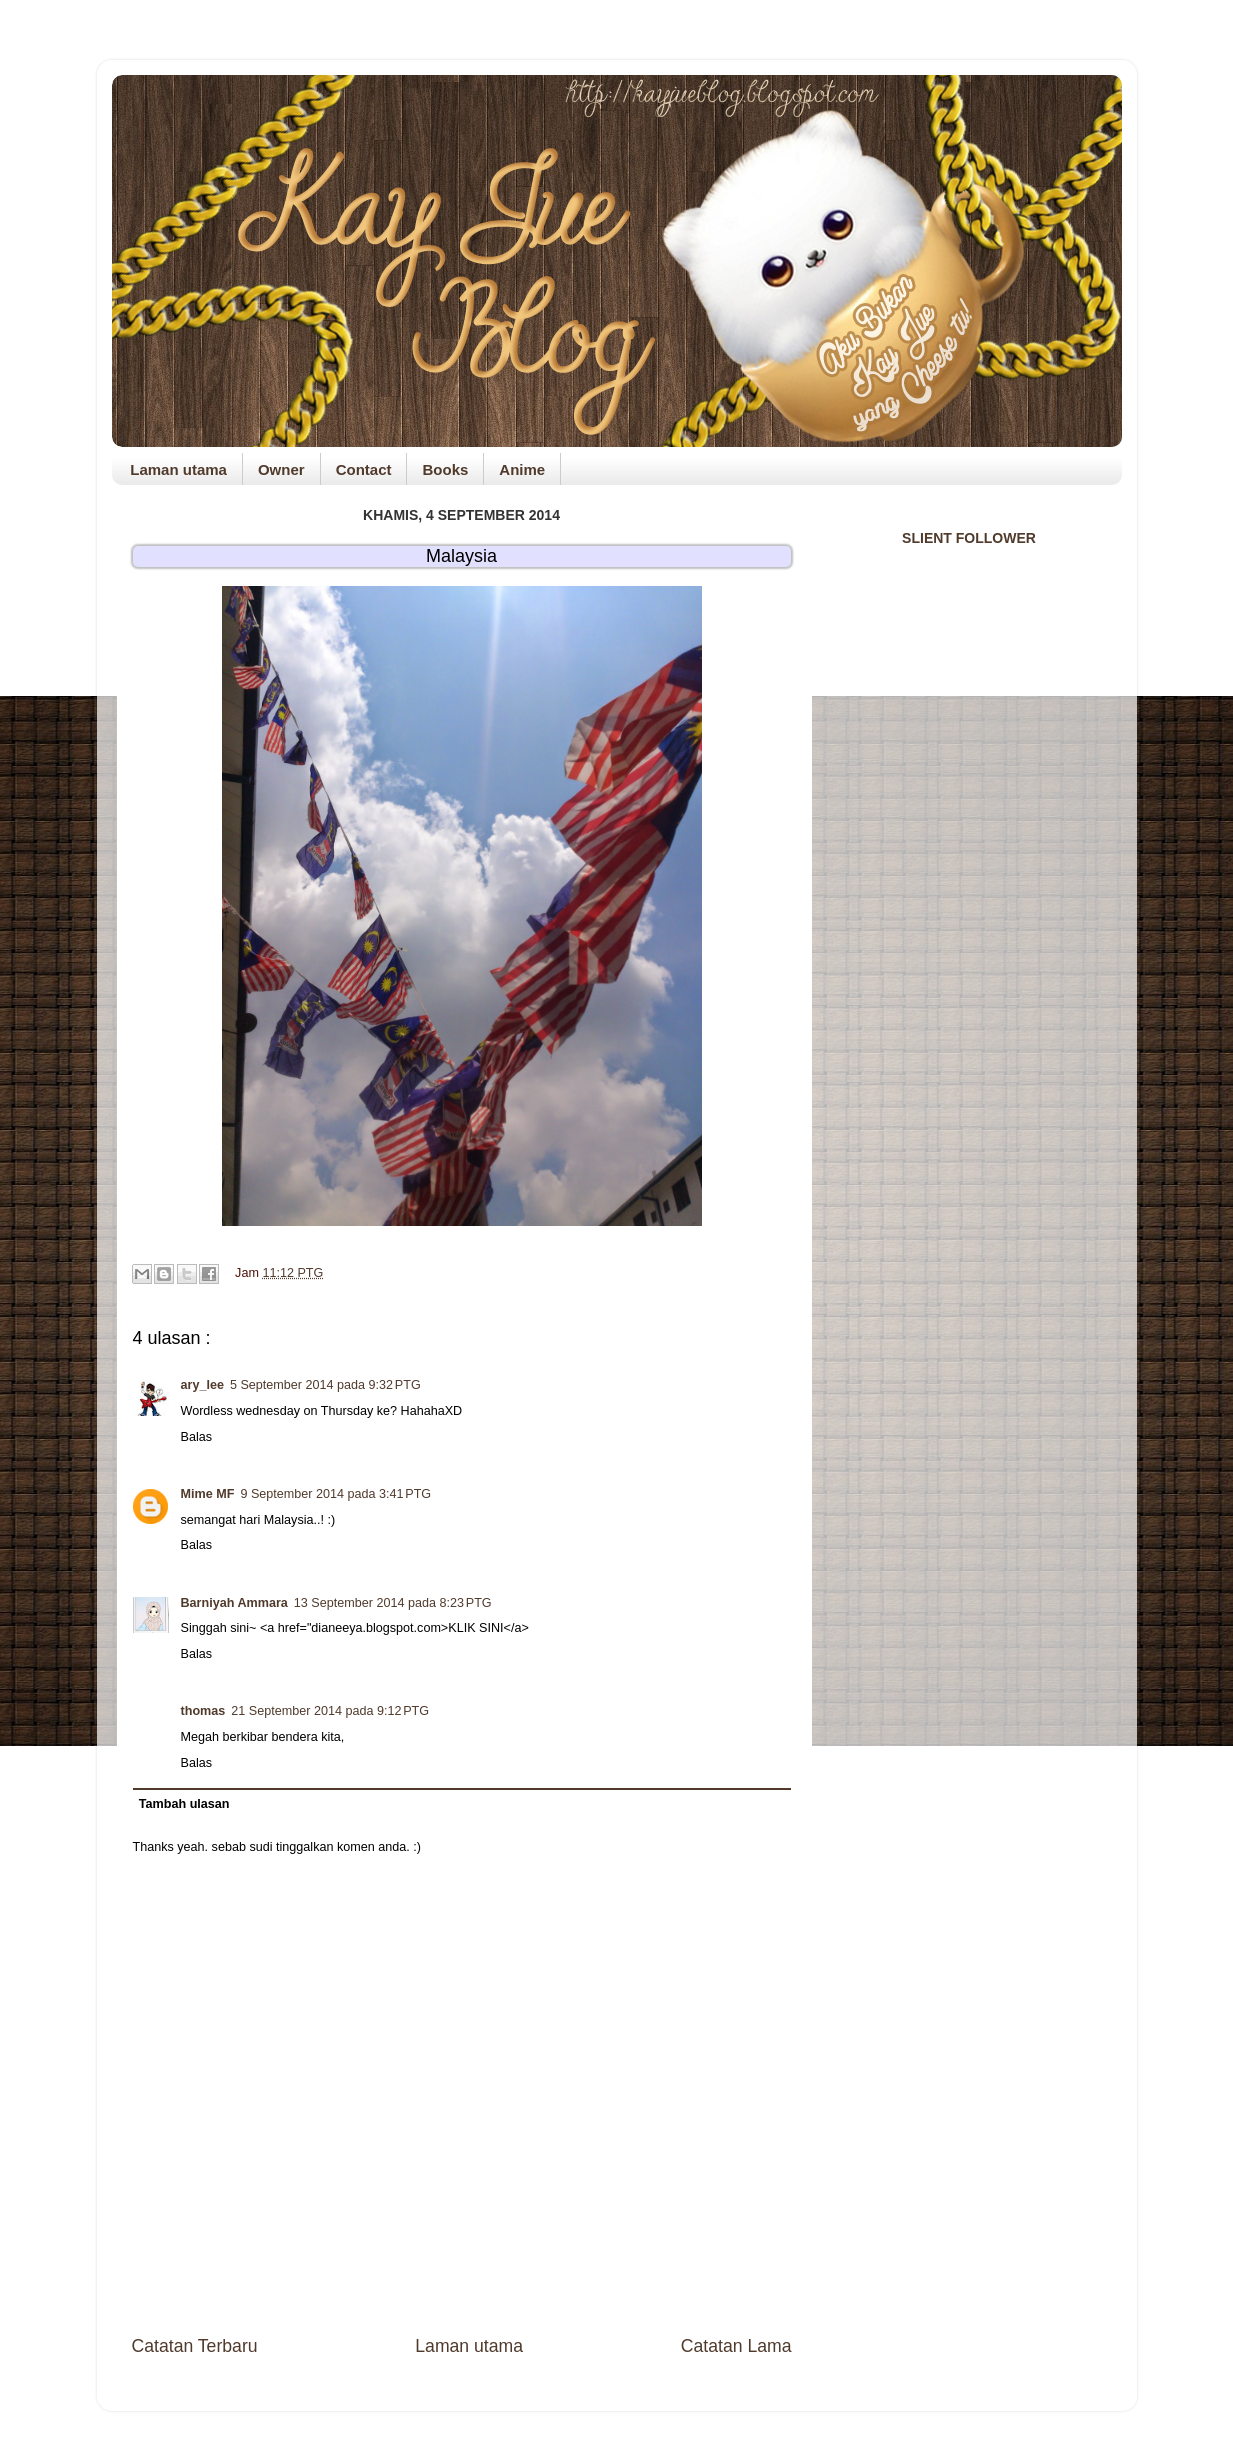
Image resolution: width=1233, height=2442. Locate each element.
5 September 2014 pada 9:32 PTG (325, 1385)
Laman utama (178, 469)
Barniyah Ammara (234, 1603)
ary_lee (202, 1385)
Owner (281, 469)
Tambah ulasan (184, 1804)
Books (445, 469)
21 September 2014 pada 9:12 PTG (330, 1711)
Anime (522, 469)
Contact (364, 469)
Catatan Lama (736, 2346)
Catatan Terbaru (195, 2346)
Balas (197, 1437)
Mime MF (208, 1494)
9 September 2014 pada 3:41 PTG (335, 1494)
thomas (203, 1711)
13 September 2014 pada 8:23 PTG (393, 1603)
